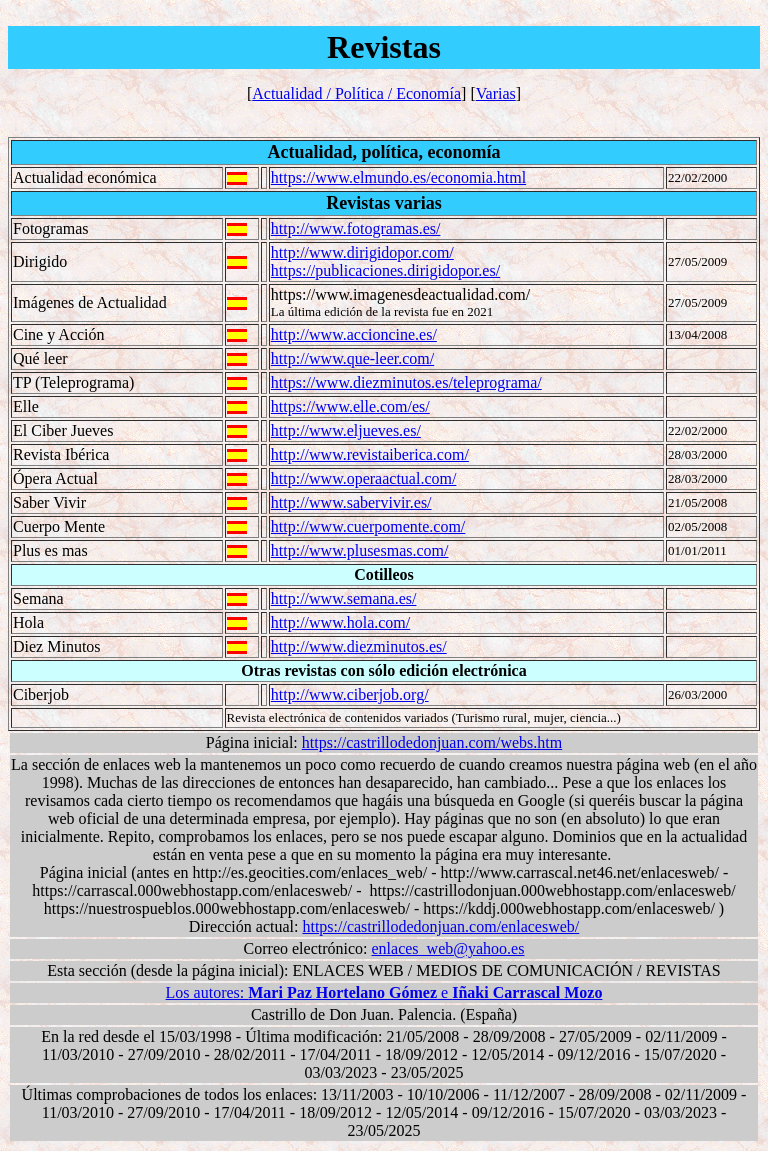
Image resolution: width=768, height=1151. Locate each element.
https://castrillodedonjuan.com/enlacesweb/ (440, 926)
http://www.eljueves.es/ (346, 430)
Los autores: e (384, 992)
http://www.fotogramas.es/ (356, 228)
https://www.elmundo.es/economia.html (398, 177)
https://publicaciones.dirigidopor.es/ (385, 270)
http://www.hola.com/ (340, 622)
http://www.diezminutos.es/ (359, 646)
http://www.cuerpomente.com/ (368, 526)
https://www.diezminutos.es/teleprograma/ (406, 382)
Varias (496, 93)
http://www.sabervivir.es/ (351, 502)
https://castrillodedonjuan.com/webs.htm (432, 742)
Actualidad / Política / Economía (356, 93)
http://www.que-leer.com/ (352, 358)
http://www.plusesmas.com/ (360, 550)
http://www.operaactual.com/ (364, 478)
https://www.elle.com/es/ (350, 406)
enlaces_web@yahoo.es (448, 948)
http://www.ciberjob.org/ (350, 694)
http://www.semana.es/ (344, 598)
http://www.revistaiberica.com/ (370, 454)
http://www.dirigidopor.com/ (362, 252)
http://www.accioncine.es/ (354, 334)
